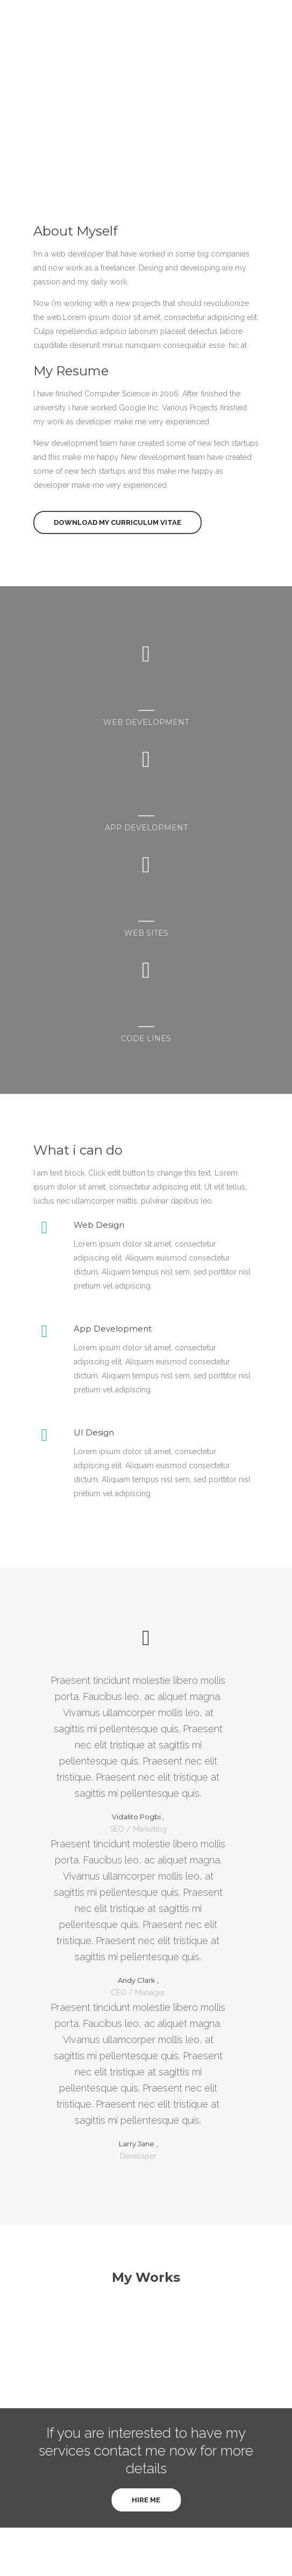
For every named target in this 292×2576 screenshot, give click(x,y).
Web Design (99, 1225)
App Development (113, 1328)
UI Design (94, 1432)
